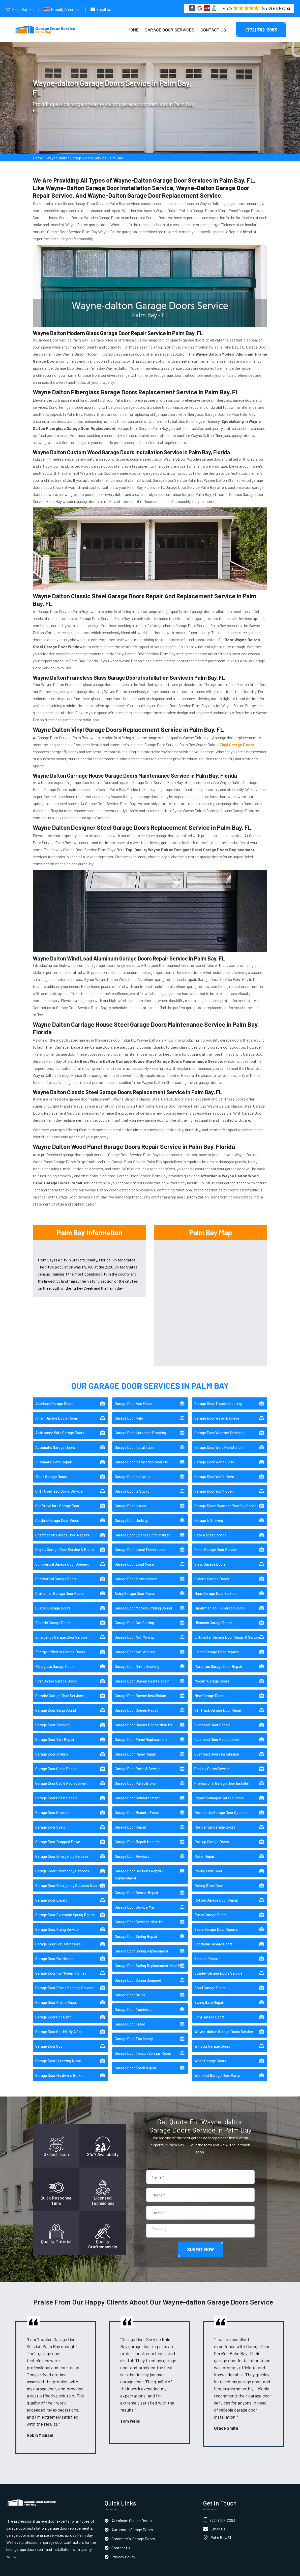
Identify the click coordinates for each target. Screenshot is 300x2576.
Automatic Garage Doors (55, 1428)
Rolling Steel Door (208, 1867)
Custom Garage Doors (52, 1589)
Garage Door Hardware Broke (58, 2056)
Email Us (103, 9)
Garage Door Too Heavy (134, 2020)
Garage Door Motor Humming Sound (143, 1589)
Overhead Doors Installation (216, 1735)
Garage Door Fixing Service (57, 1910)
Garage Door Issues (130, 1487)
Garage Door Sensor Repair (136, 1874)
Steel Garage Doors (210, 1969)
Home (133, 29)
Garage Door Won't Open (214, 1472)
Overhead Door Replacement (217, 1721)
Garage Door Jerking (131, 1501)
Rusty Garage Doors (210, 1896)
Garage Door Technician (134, 1990)
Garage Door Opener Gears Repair (142, 1662)
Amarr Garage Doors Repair (57, 1399)
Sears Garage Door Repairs (216, 1910)
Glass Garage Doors (210, 1545)
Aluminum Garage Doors (54, 1385)
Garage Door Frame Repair (56, 1983)
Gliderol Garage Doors (211, 1560)
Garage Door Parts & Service (138, 1750)
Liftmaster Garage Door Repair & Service (227, 1618)
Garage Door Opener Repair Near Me (144, 1706)
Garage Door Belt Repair (54, 1721)
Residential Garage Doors (214, 1808)
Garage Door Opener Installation (140, 1677)
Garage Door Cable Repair (56, 1750)
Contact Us (213, 29)
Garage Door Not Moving (134, 1618)
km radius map (210, 1282)
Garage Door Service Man (135, 1888)
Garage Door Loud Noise (134, 1545)
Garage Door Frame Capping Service (64, 1969)
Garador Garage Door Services (59, 1677)
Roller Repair (204, 1837)
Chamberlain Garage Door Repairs (62, 1516)
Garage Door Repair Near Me (137, 1823)
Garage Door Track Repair (135, 2049)
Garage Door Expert (51, 1881)
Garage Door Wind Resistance (218, 1428)
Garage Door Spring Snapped (138, 1961)
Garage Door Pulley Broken (136, 1764)
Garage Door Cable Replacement (61, 1764)
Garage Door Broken (51, 1735)
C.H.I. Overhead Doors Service (59, 1472)
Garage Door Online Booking (137, 1647)
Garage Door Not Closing (134, 1604)
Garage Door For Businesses (58, 1925)
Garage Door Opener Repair (137, 1691)
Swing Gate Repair (209, 1983)
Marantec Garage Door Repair (218, 1647)
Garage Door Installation (134, 1428)
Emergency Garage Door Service (61, 1618)
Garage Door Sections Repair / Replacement (139, 1856)
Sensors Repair (206, 1940)
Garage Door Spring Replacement (141, 1932)
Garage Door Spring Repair (136, 1917)
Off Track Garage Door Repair (218, 1691)
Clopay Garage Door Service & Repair (65, 1531)
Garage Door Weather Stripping (219, 1414)
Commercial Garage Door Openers (62, 1545)
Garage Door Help (129, 1399)
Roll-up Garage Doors (211, 1823)
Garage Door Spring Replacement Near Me (149, 1947)
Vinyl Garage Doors (209, 1998)
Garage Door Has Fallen (133, 1385)
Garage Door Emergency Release (61, 1837)
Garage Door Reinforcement (137, 1779)
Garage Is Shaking (208, 1501)
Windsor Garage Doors (212, 2027)
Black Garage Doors (51, 1458)
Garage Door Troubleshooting (218, 1385)
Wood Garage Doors (210, 2042)
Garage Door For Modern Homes (60, 1954)
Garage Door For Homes (54, 1940)
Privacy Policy (123, 2537)
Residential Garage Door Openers (221, 1794)
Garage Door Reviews (132, 1837)
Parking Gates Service (212, 1750)
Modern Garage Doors (211, 1662)
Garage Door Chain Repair (56, 1779)
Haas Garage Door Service (215, 1574)
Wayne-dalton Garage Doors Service (223, 2013)
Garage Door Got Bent (53, 1998)
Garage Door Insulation (133, 1458)
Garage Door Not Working (135, 1633)
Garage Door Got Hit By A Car (58, 2013)
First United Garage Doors (56, 1662)
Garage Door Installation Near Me (141, 1443)
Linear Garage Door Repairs (216, 1633)
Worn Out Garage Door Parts (217, 2056)
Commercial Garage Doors (56, 1560)
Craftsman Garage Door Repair (60, 1574)
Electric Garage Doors (53, 1604)
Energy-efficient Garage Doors (60, 1633)
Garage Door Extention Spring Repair (65, 1896)
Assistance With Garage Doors (59, 1414)
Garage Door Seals (50, 1808)
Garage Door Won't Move (214, 1458)
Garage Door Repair (130, 1808)
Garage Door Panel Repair (135, 1735)
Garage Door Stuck (130, 1976)
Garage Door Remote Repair (137, 1794)
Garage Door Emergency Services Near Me (69, 1867)
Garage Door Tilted (130, 2005)
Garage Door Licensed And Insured (142, 1516)
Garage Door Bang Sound (55, 1691)
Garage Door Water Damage (216, 1399)
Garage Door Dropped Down (57, 1823)
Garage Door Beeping (52, 1706)
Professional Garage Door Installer (221, 1764)
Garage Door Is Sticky (132, 1472)
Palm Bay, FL (23, 9)
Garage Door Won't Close (214, 1443)
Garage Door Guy (48, 2027)
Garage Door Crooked (52, 1794)
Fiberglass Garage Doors (55, 1647)
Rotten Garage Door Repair (216, 1881)
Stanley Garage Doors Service (218, 1954)
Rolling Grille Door (208, 1852)
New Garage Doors (209, 1677)
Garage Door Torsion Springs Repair (143, 2034)
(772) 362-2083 (261, 29)
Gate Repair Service (210, 1516)
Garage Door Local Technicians (140, 1531)
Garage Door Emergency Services (62, 1852)
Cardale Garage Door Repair (57, 1501)
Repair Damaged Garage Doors (219, 1779)
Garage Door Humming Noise (58, 2042)
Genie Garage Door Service (215, 1531)
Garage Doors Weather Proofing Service (226, 1487)
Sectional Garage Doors (213, 1925)
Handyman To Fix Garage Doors (219, 1589)
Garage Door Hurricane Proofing (140, 1414)
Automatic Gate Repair (53, 1443)
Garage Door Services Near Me (139, 1903)
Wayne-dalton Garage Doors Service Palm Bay (84, 159)
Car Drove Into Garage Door (57, 1487)
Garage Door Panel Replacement (141, 1721)
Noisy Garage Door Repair (135, 1574)
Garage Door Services (169, 29)
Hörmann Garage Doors (213, 1604)
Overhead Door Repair (212, 1706)
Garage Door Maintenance (136, 1560)
